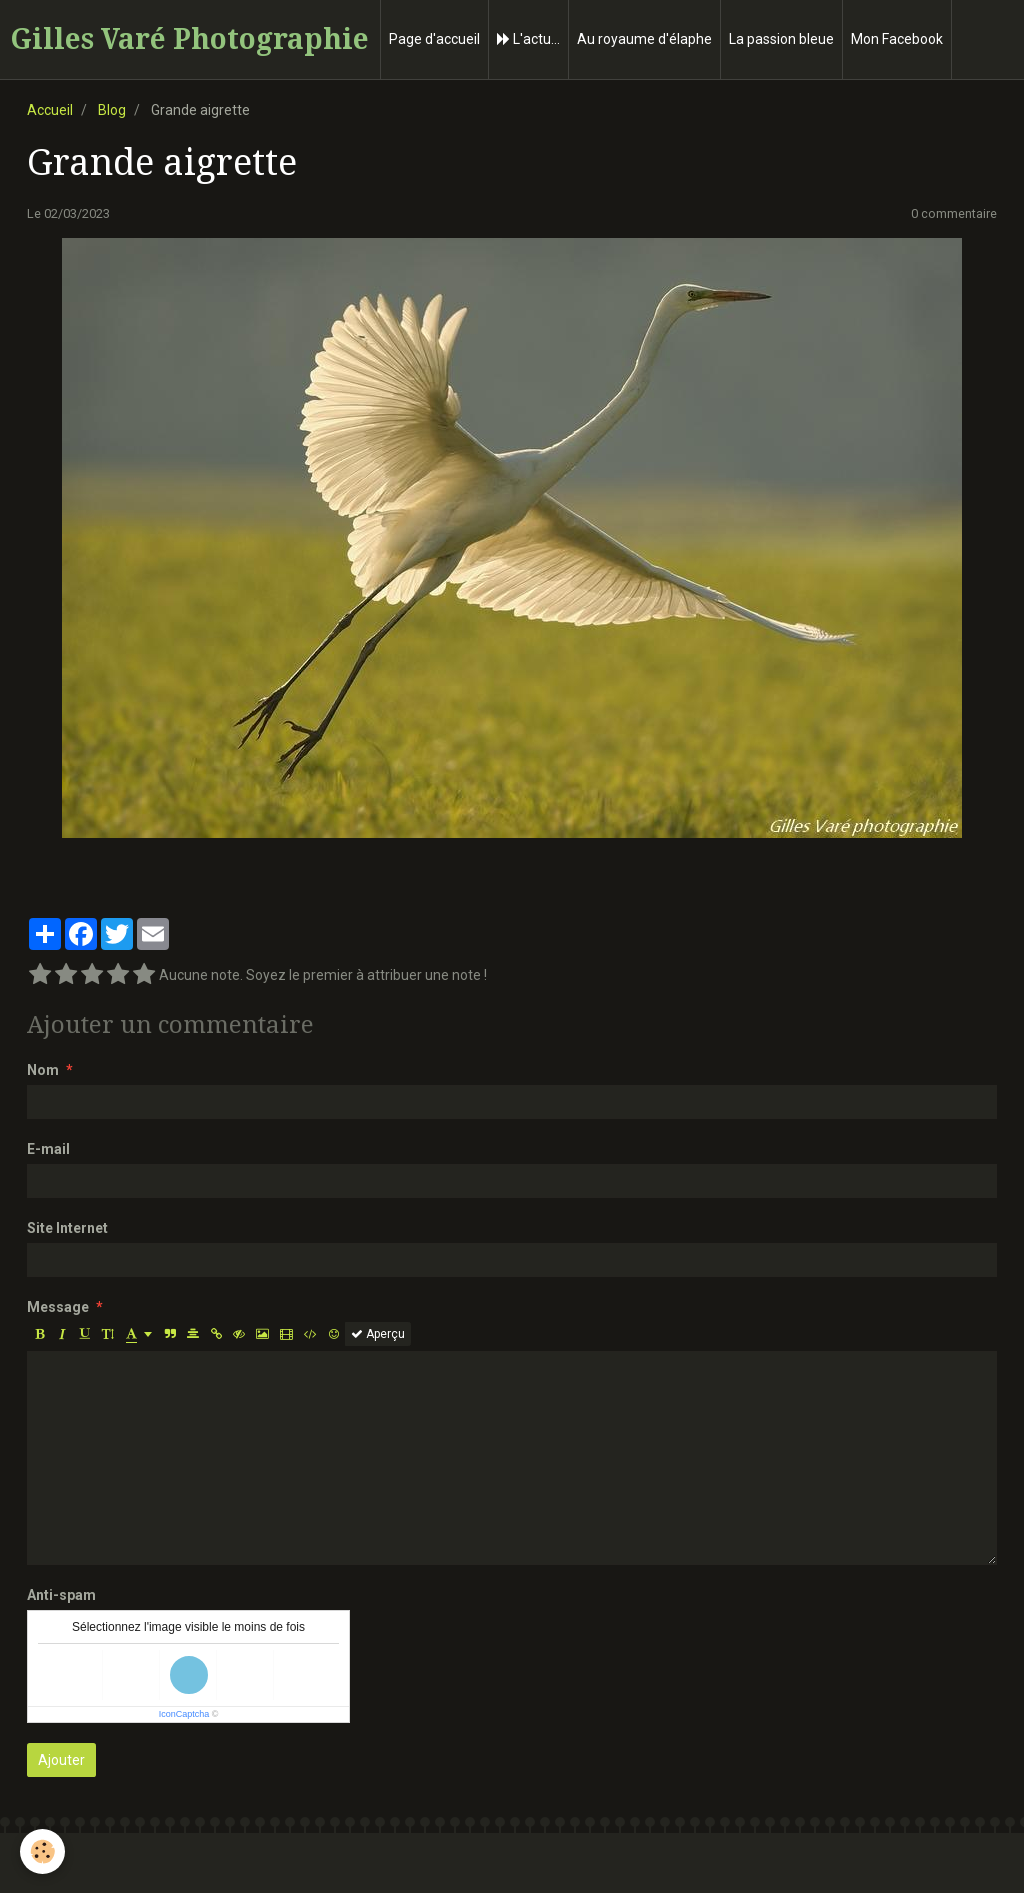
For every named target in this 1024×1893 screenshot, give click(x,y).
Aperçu (378, 1334)
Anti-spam (61, 1595)
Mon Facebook (897, 39)
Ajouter (61, 1760)
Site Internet (67, 1228)
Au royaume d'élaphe (644, 39)
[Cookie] (42, 1851)
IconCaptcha (184, 1714)
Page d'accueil (434, 39)
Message (58, 1307)
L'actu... (528, 39)
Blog (112, 110)
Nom (43, 1070)
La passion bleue (781, 39)
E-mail (48, 1149)
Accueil (50, 110)
